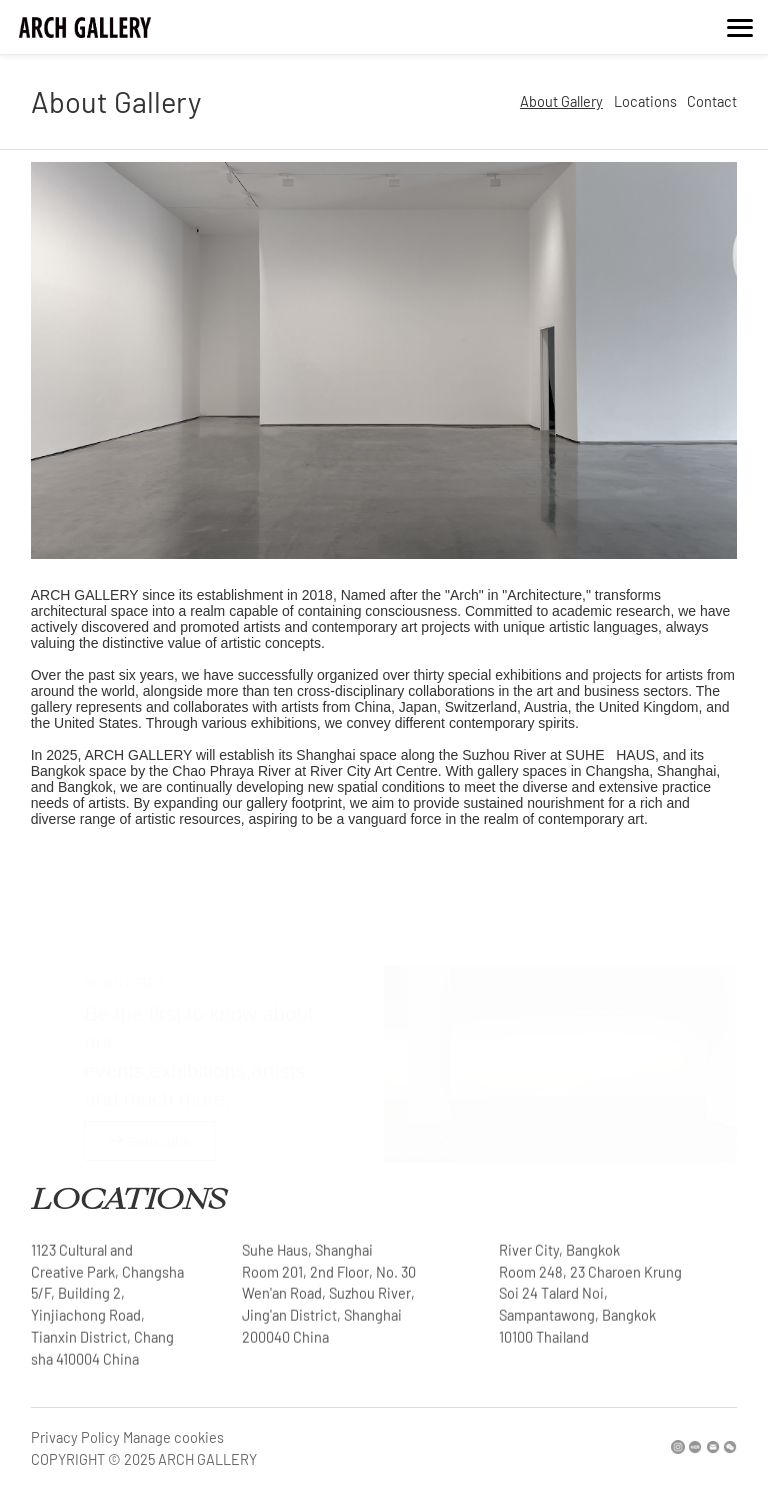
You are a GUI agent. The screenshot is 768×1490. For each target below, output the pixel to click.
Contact (712, 104)
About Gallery (561, 104)
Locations (645, 104)
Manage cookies (173, 1437)
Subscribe (150, 1121)
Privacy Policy (75, 1437)
